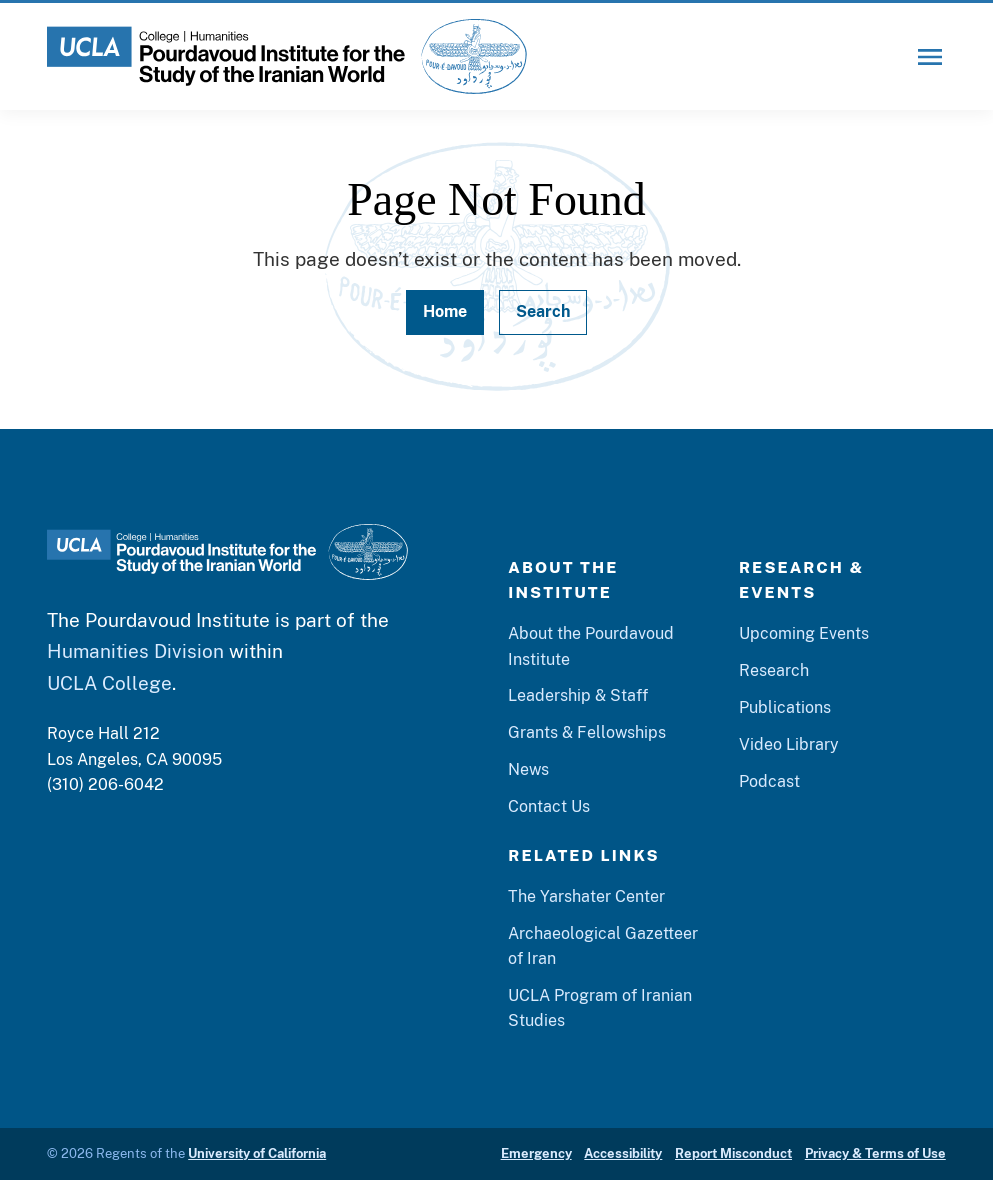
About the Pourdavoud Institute (591, 646)
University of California (257, 1153)
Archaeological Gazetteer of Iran (603, 946)
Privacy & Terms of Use (875, 1153)
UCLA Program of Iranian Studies (600, 1008)
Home (445, 311)
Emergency (536, 1153)
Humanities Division (135, 650)
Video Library (789, 744)
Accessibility (623, 1153)
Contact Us (549, 806)
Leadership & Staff (578, 695)
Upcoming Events (804, 633)
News (528, 769)
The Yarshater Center (586, 896)
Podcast (769, 781)
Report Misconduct (733, 1153)
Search (543, 311)
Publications (785, 707)
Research (774, 670)
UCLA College (109, 682)
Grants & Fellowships (587, 732)
